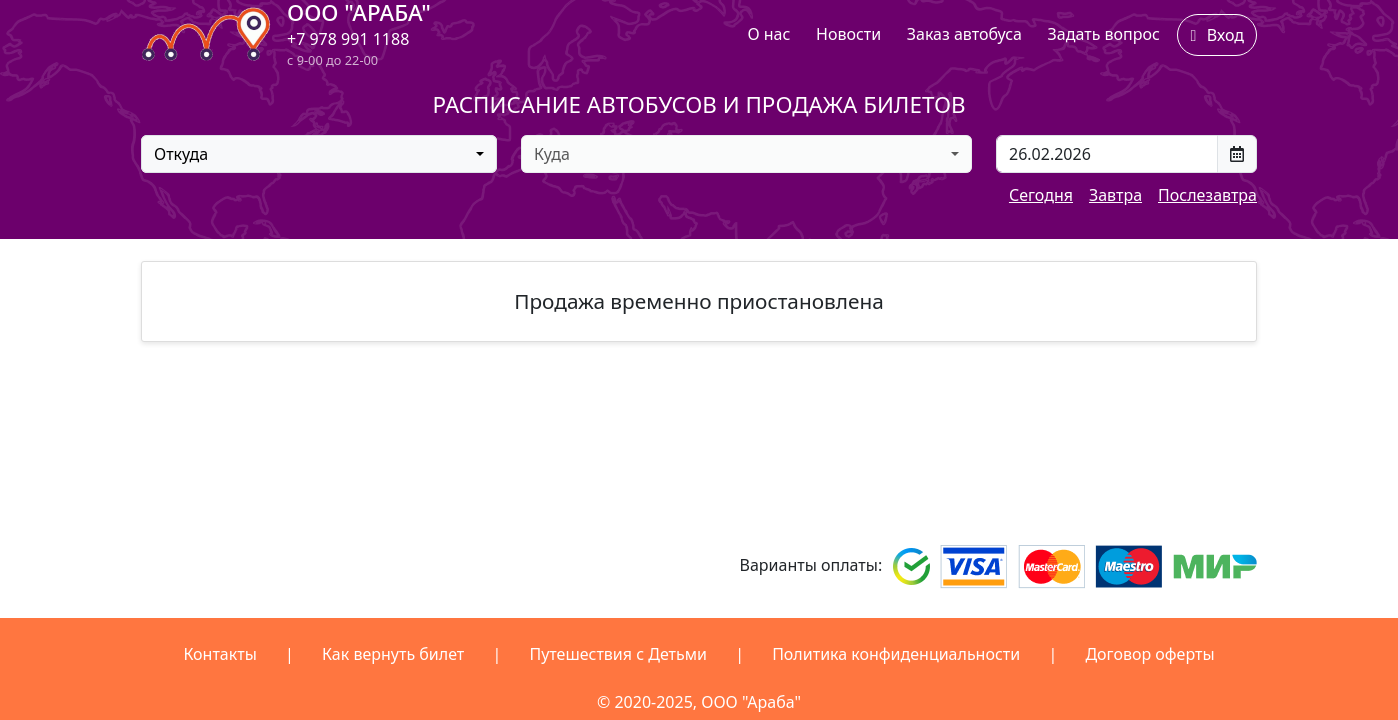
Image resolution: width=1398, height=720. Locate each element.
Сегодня (1041, 195)
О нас (768, 34)
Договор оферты (1149, 654)
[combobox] (319, 154)
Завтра (1115, 195)
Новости (848, 34)
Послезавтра (1207, 195)
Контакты (219, 654)
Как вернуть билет (393, 654)
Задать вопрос (1104, 34)
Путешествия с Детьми (618, 654)
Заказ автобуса (964, 34)
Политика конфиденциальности (896, 654)
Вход (1217, 35)
